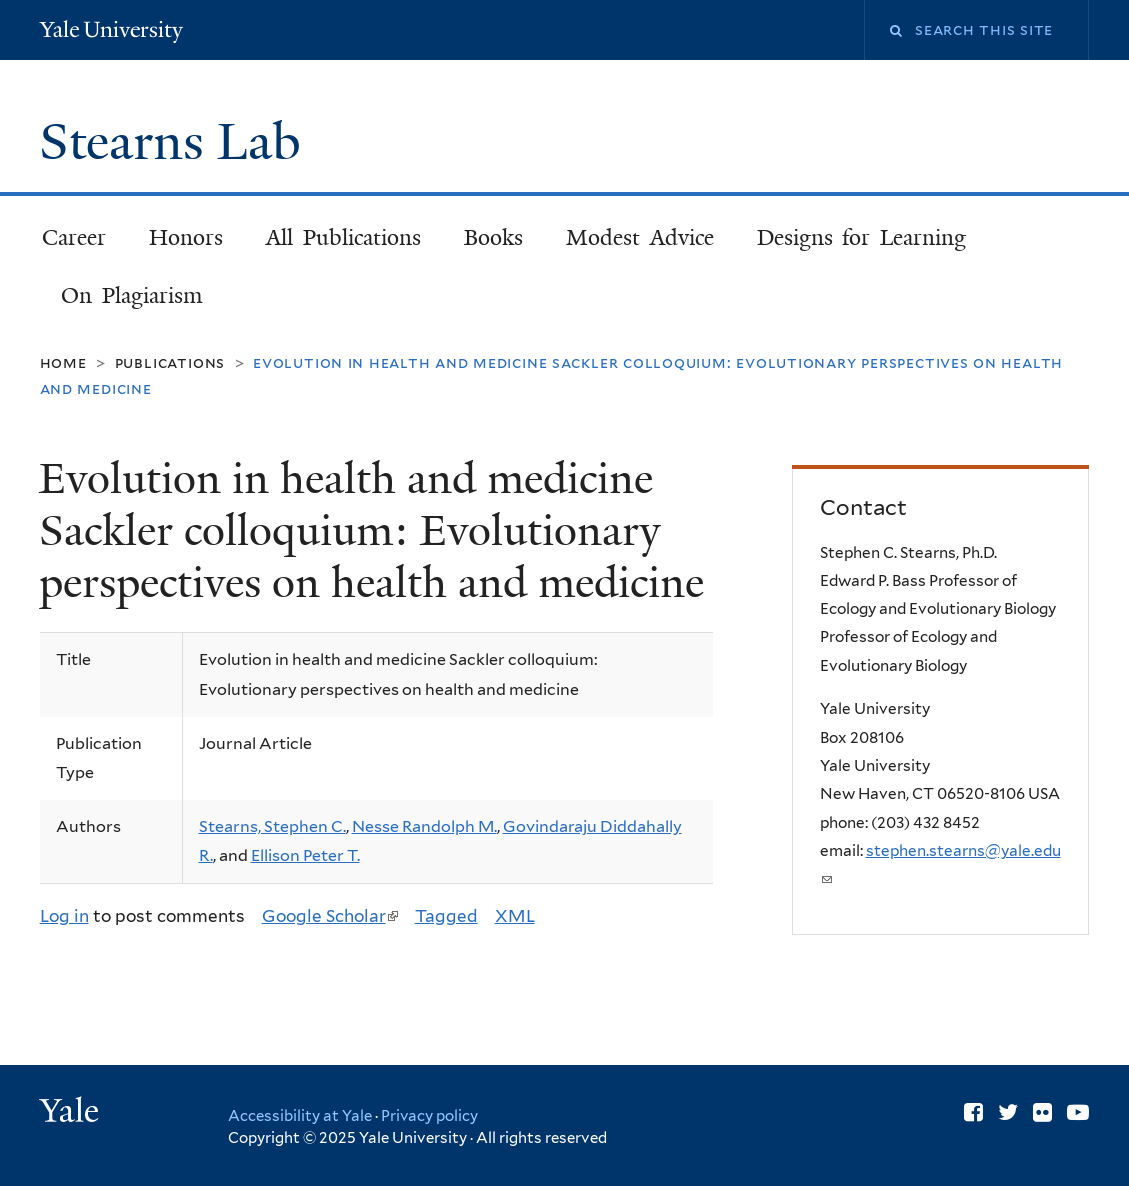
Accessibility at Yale (300, 1116)
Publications (170, 362)
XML (515, 916)
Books (493, 237)
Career (74, 237)
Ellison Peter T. (305, 855)
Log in (64, 916)
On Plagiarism (131, 295)
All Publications (343, 237)
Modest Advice (640, 237)
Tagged (446, 916)
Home (63, 362)
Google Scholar (330, 916)
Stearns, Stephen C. (272, 826)
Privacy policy (429, 1116)
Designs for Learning (861, 237)
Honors (186, 237)
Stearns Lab (176, 142)
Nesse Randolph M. (424, 826)
